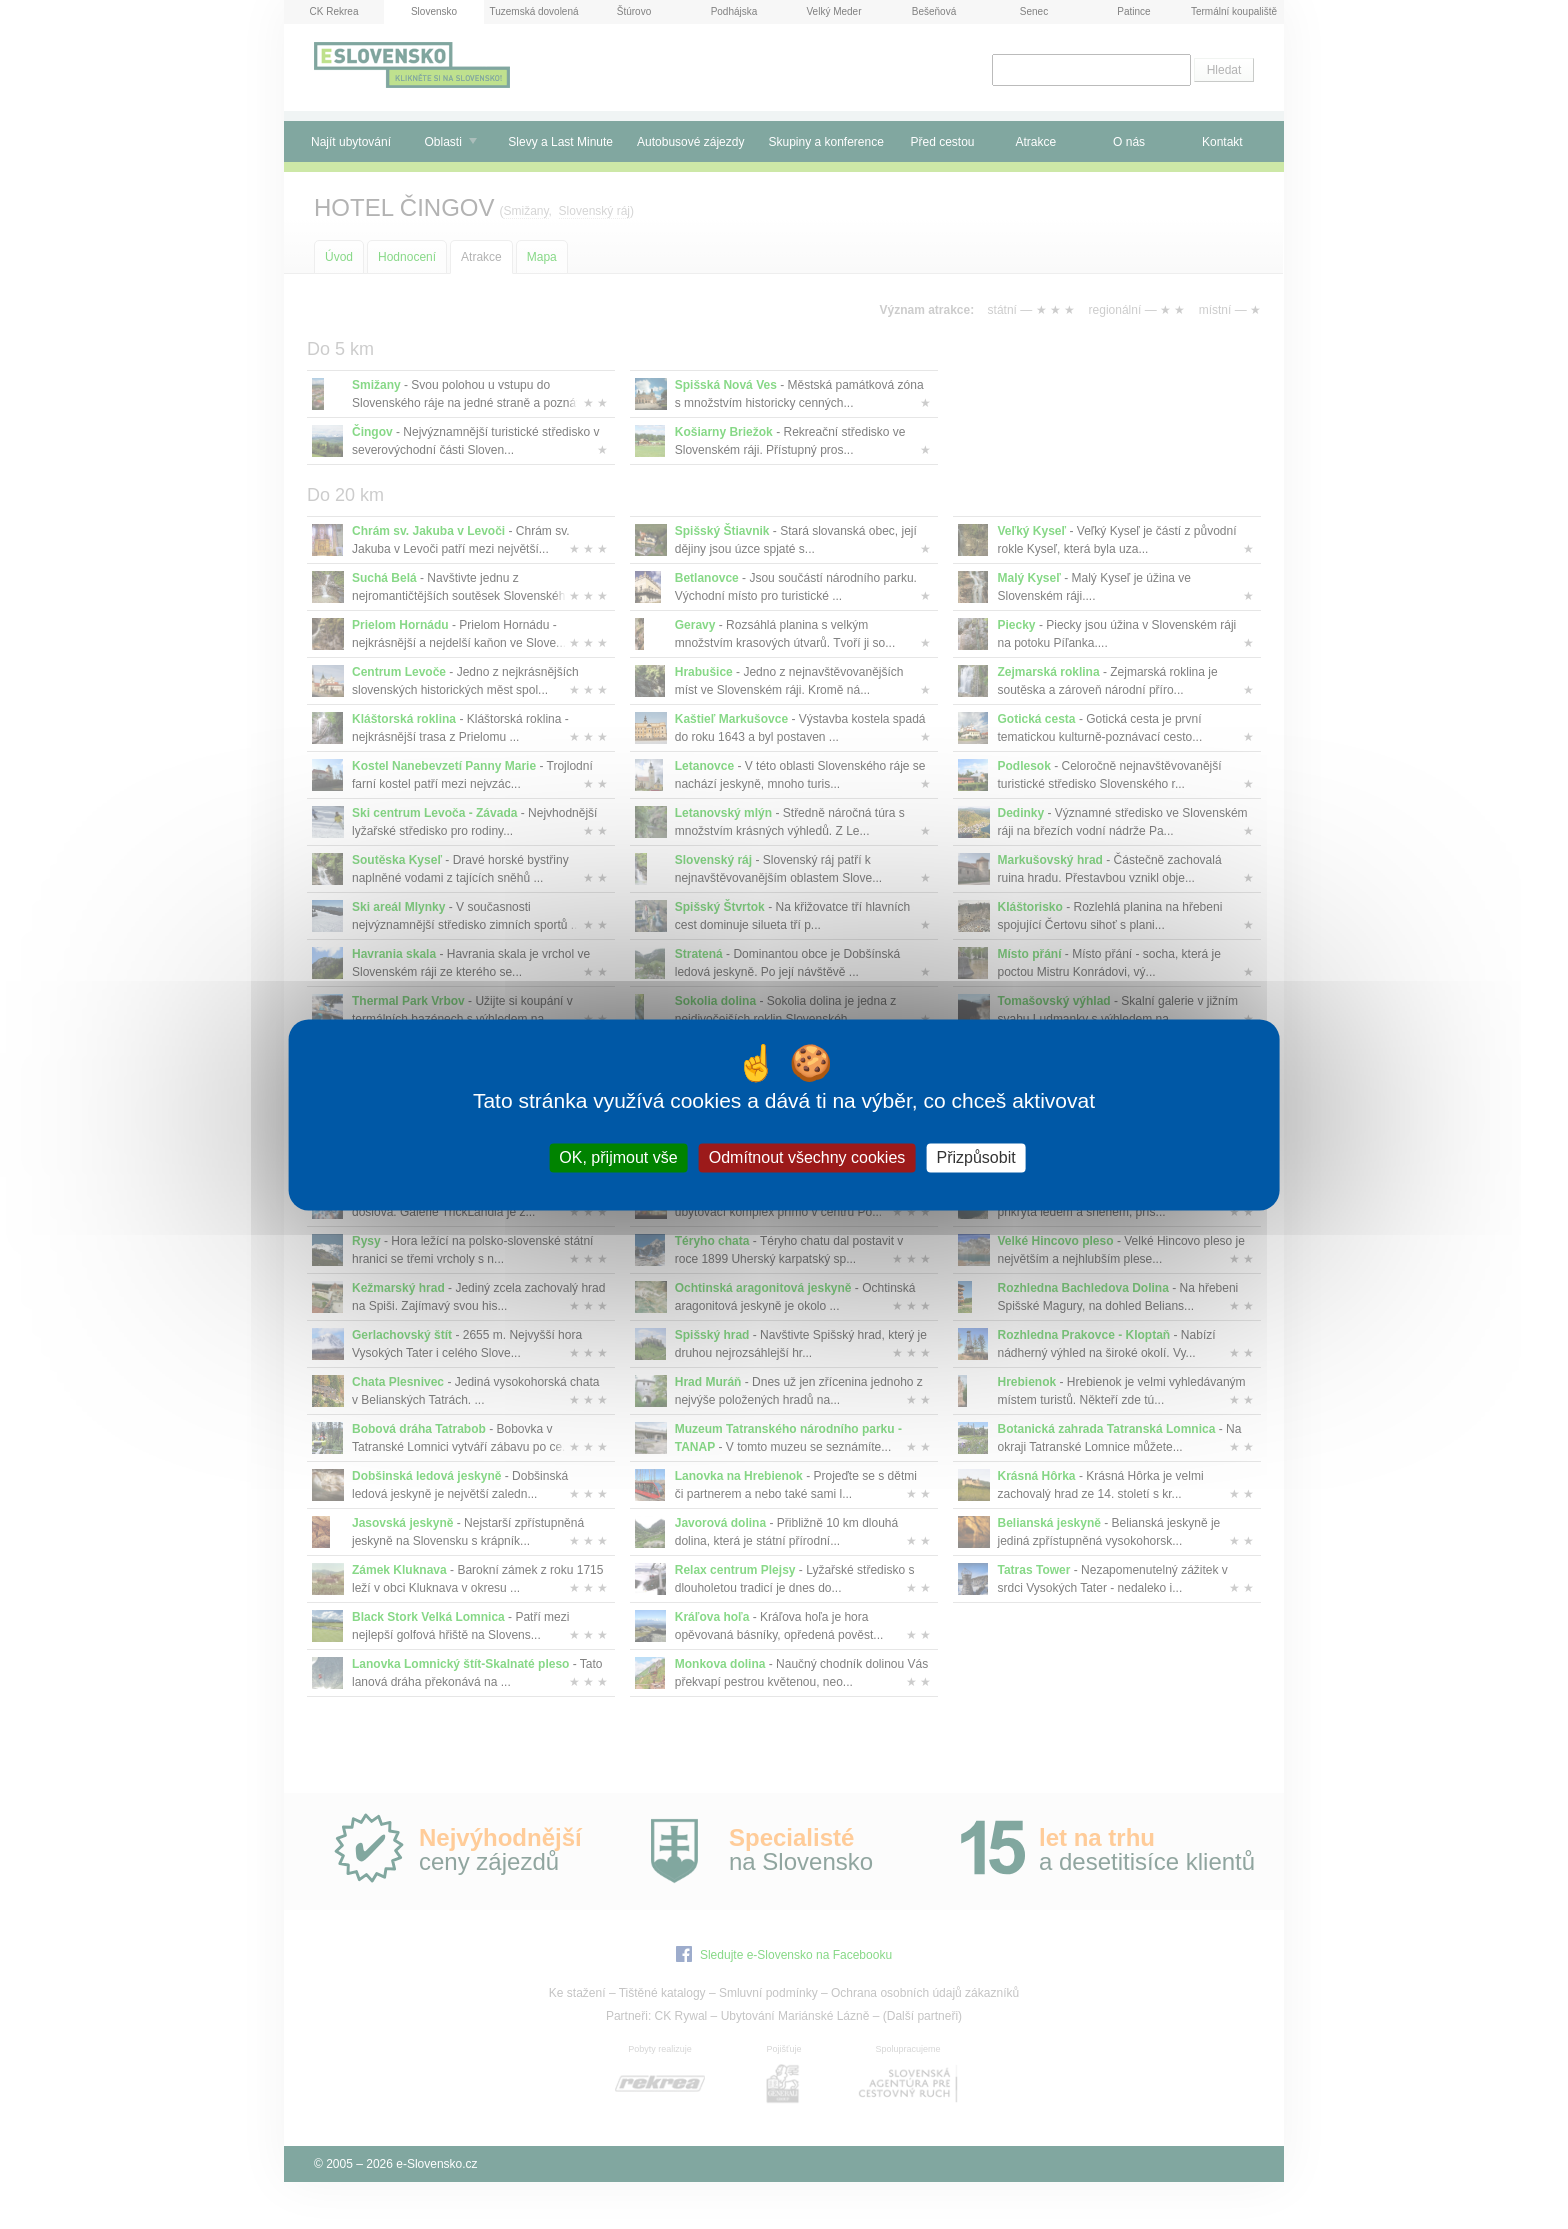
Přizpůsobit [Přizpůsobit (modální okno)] (975, 1157)
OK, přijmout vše (618, 1157)
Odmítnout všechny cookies (807, 1157)
